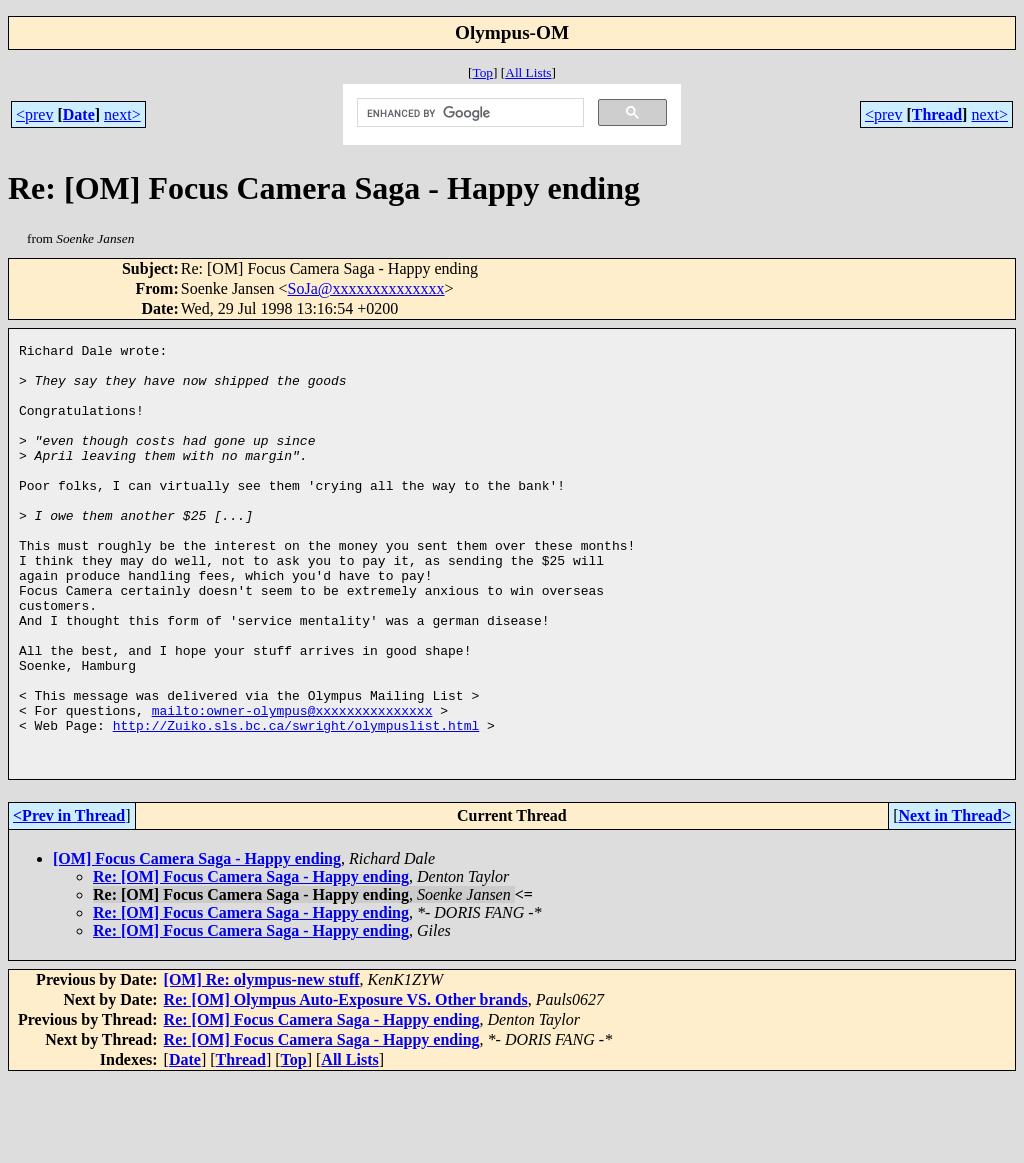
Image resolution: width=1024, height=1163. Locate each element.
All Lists (528, 72)
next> (122, 114)
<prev (34, 114)
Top (482, 72)
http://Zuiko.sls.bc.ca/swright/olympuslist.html (296, 803)
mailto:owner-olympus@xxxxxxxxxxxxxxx (292, 785)
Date (79, 114)
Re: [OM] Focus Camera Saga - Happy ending (251, 960)
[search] (468, 113)
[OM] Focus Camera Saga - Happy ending (197, 942)
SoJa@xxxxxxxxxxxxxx (366, 288)
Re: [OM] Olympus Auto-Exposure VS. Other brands (346, 1083)
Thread (937, 114)
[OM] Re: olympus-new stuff (262, 1063)
